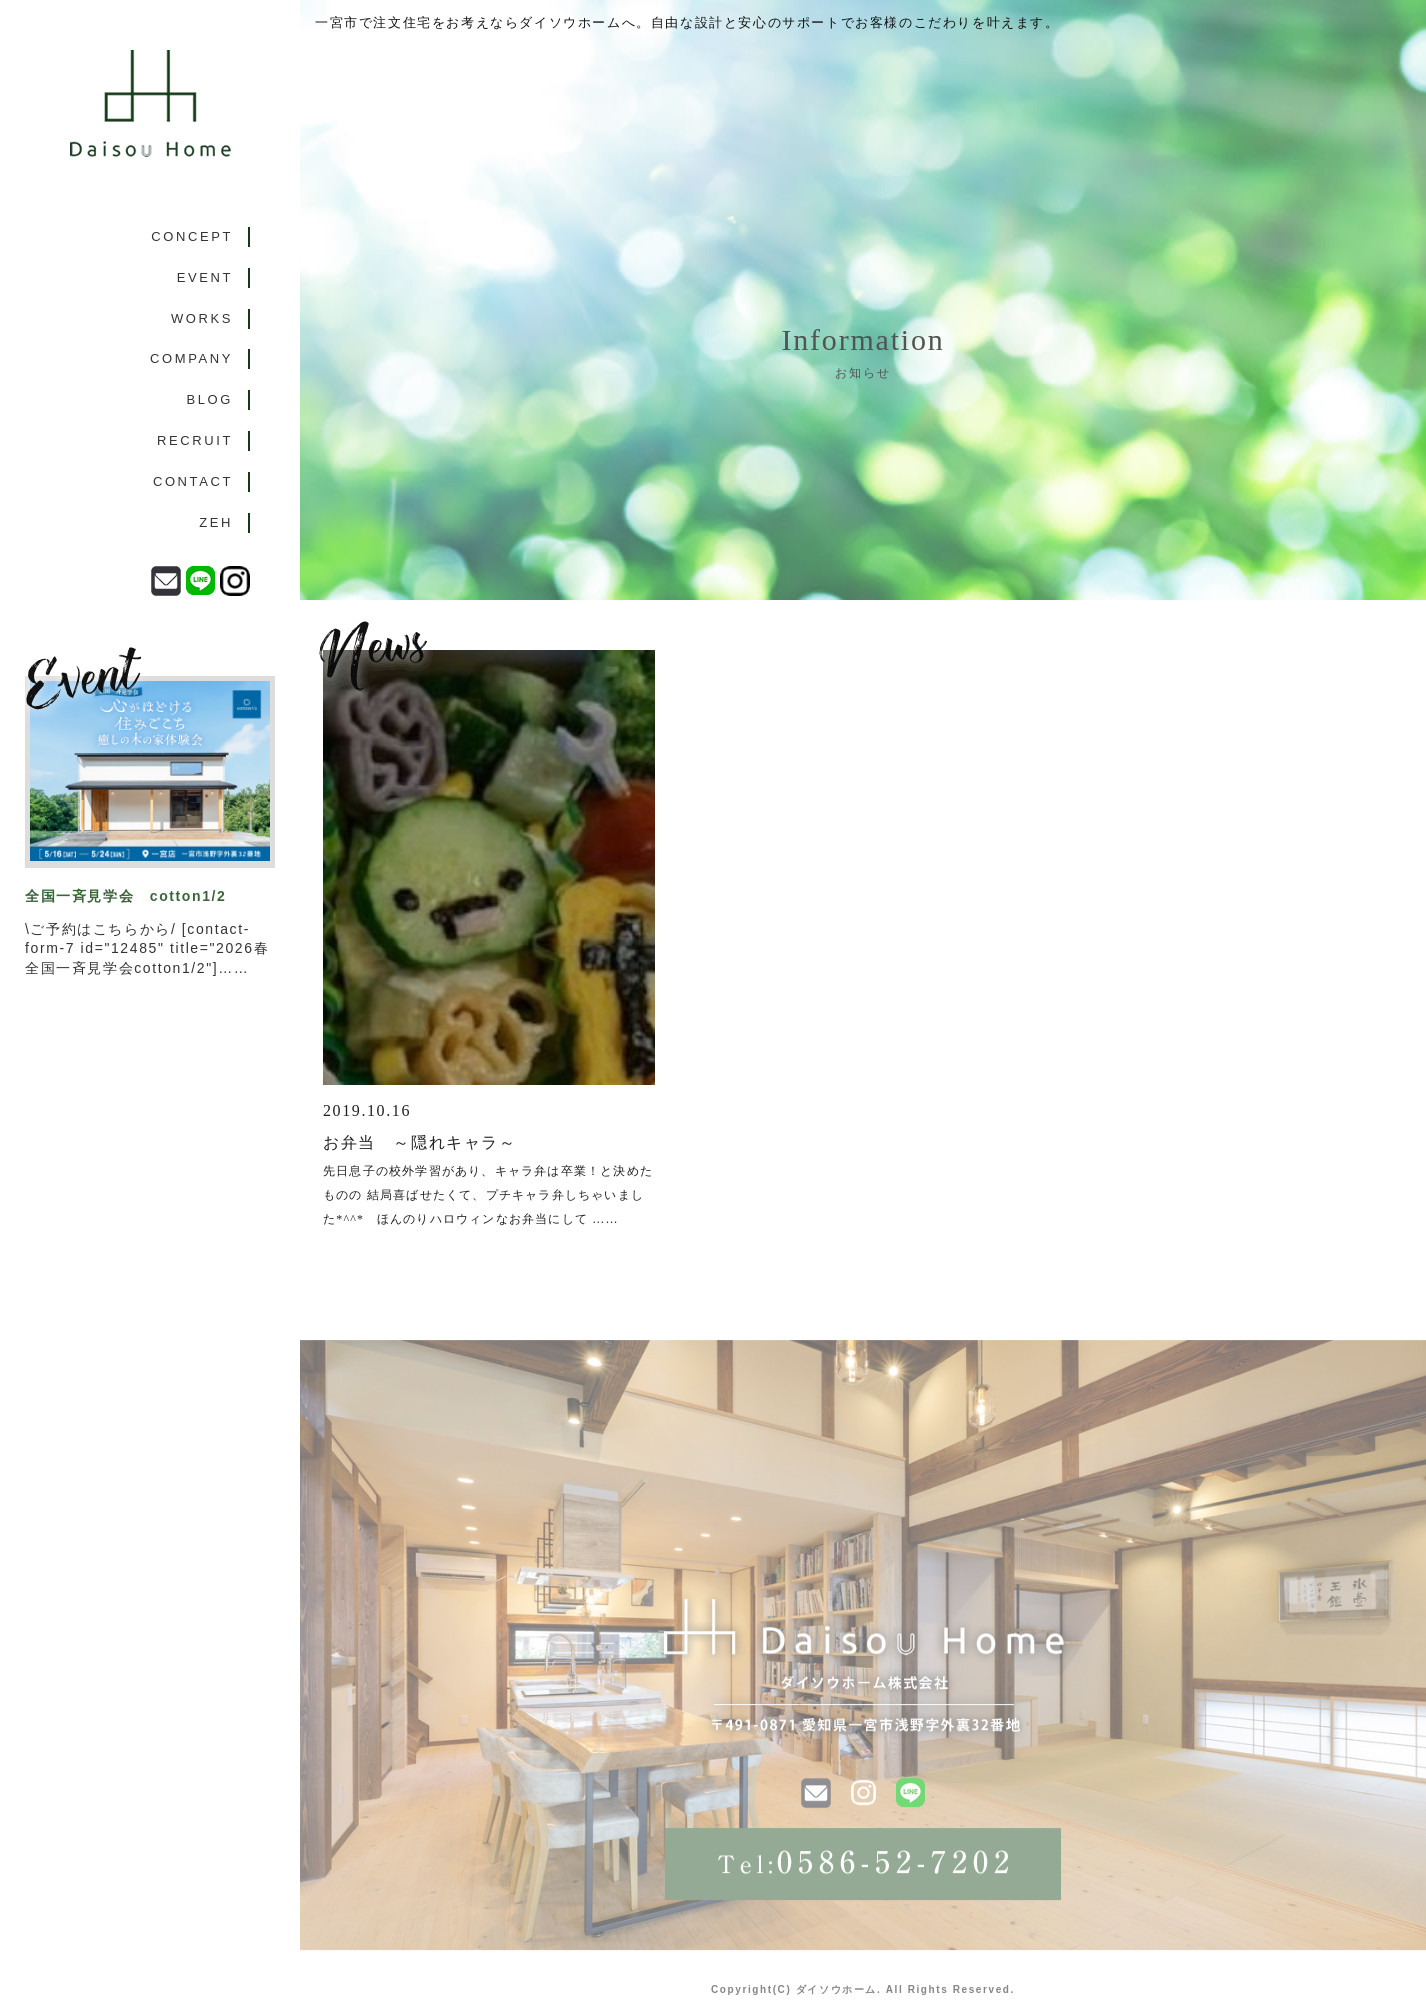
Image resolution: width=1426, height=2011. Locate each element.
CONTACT (193, 481)
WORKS (202, 318)
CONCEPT (192, 236)
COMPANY (191, 358)
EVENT (205, 277)
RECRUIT (195, 440)
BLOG (209, 399)
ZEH (216, 522)
